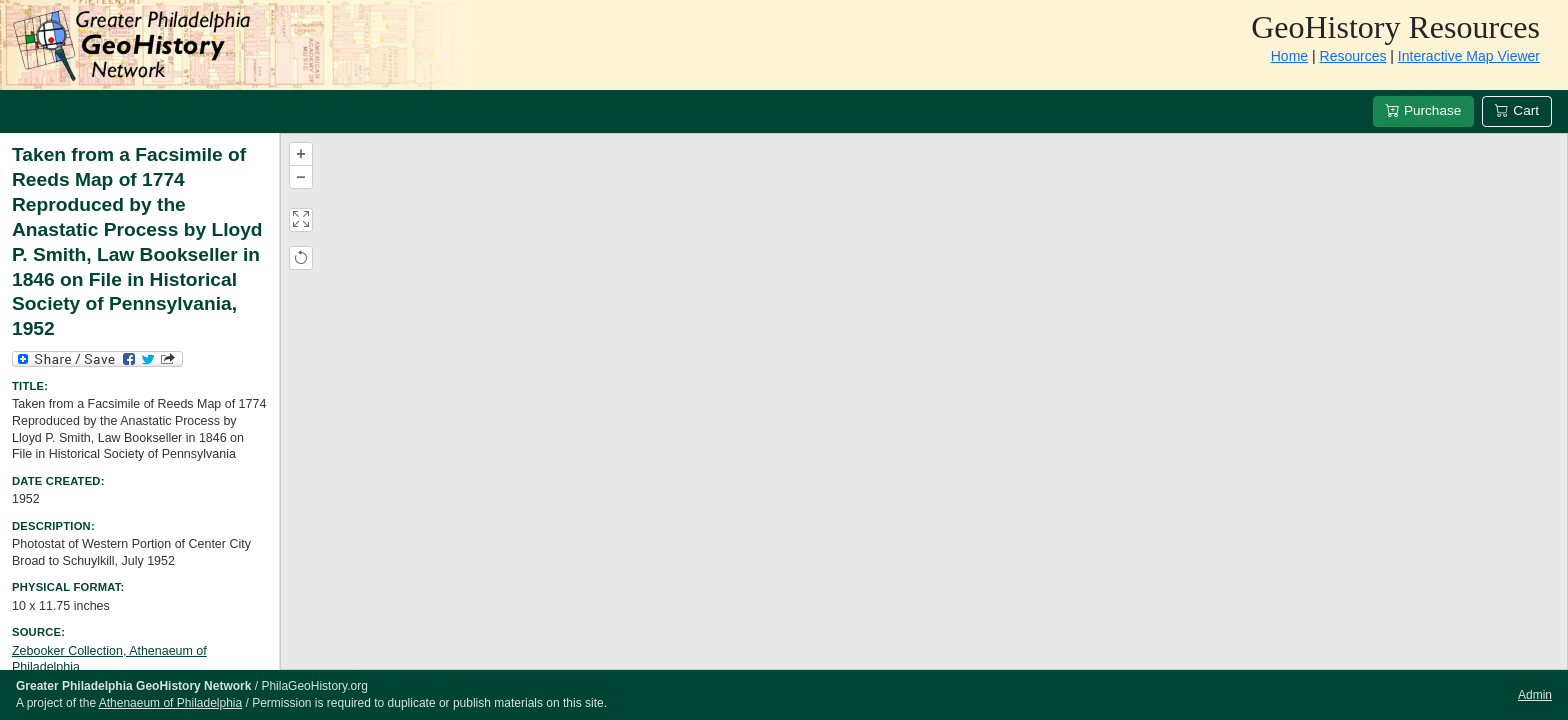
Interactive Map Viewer (1469, 56)
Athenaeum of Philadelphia (170, 703)
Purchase (1423, 110)
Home (1289, 56)
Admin (1535, 695)
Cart (1517, 110)
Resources (1353, 56)
